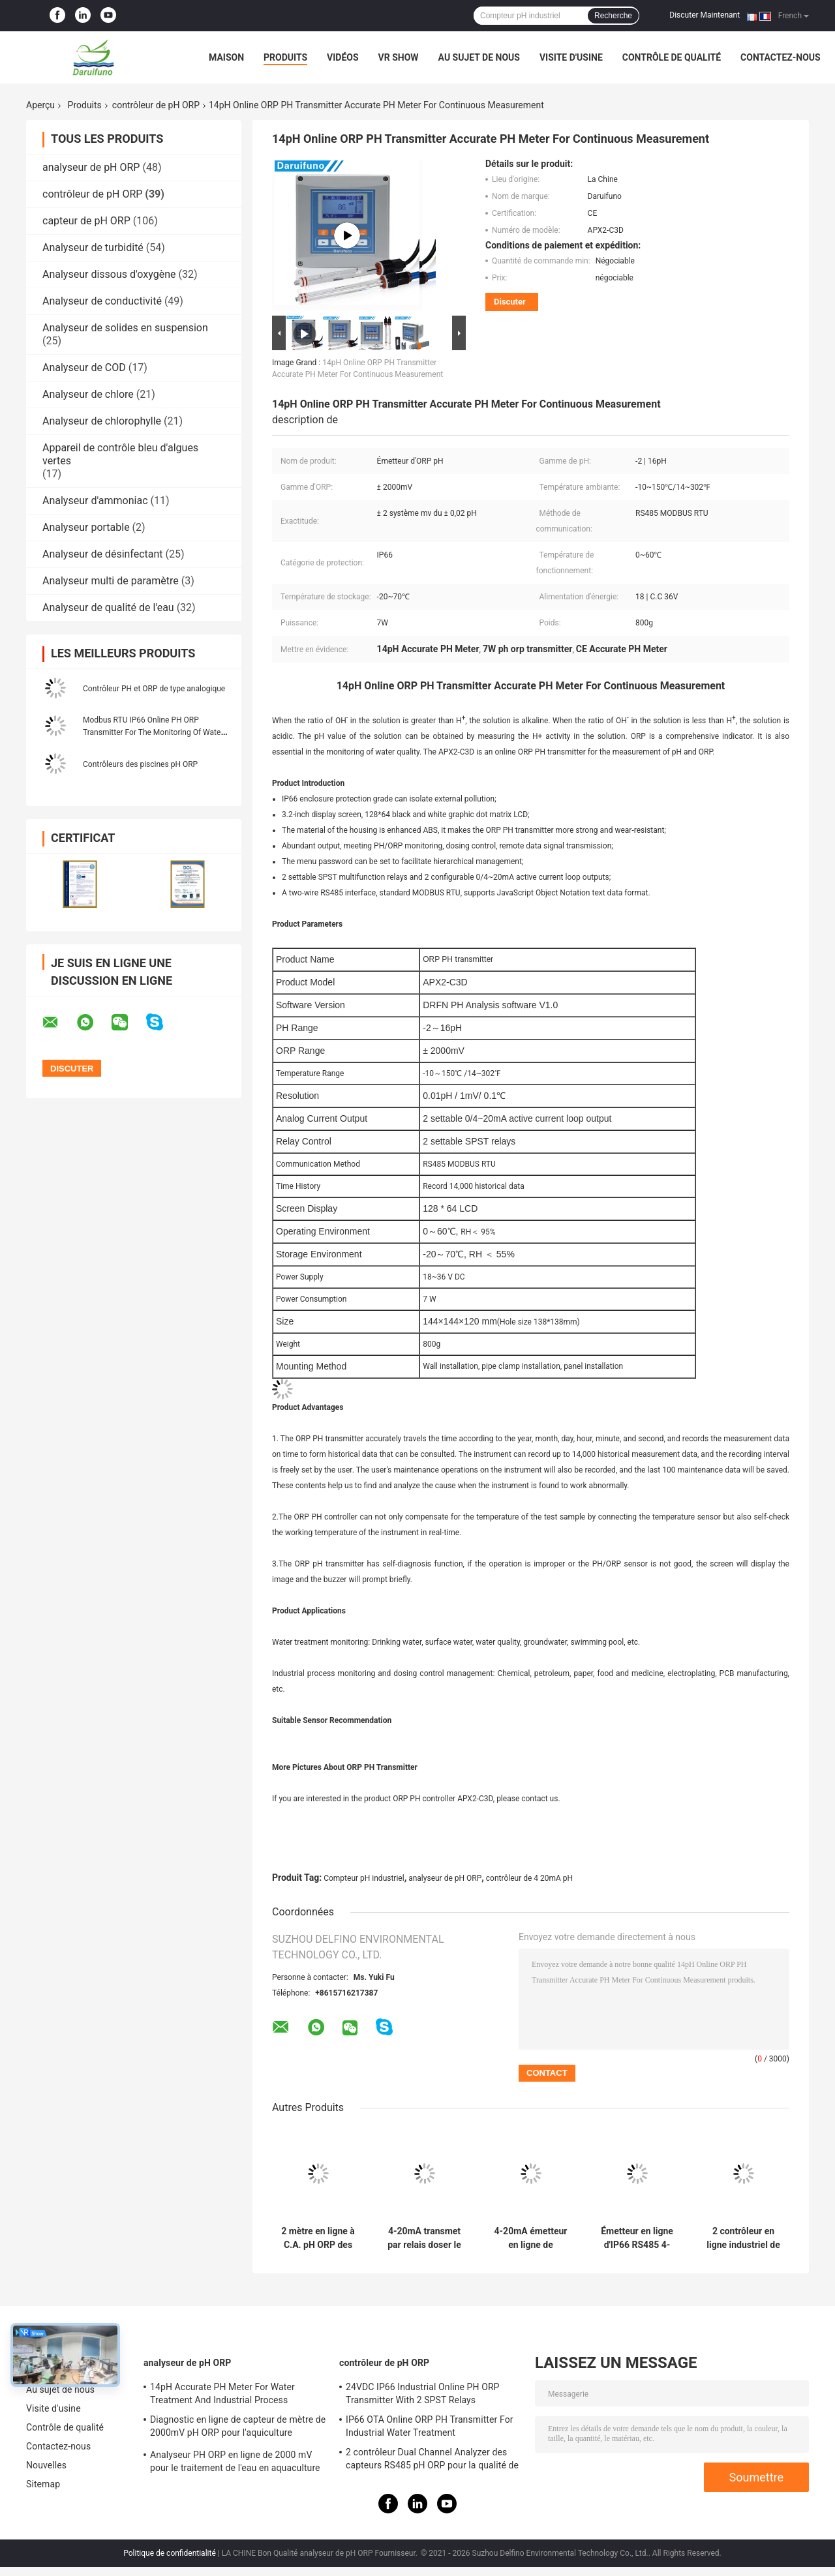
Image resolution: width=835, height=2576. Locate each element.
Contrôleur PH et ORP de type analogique (154, 688)
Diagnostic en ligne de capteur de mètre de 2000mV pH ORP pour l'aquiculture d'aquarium (238, 2428)
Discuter (510, 302)
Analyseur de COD (84, 367)
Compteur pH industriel (364, 1878)
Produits (285, 57)
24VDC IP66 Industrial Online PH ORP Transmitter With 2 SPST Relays (423, 2393)
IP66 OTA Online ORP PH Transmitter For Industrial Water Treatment (429, 2426)
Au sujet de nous (479, 57)
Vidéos (343, 57)
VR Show (398, 57)
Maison (226, 57)
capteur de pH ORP (86, 221)
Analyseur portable (86, 527)
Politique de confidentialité (169, 2553)
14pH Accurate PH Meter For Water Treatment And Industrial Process (222, 2393)
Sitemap (43, 2484)
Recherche (613, 15)
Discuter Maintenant (704, 15)
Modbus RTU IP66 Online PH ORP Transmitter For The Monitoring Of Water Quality (153, 732)
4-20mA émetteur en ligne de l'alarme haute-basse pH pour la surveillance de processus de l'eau (531, 2238)
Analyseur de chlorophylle (101, 421)
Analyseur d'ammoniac (95, 500)
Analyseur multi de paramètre (110, 581)
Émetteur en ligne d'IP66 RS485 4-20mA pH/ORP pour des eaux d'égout (637, 2238)
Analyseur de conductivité (102, 301)
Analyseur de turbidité (93, 247)
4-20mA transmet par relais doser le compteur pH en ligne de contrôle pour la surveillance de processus (424, 2238)
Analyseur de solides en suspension (125, 328)
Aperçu (40, 105)
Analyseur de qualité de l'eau (108, 607)
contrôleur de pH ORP (156, 105)
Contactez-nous (780, 57)
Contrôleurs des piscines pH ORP (140, 764)
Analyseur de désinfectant (102, 554)
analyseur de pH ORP (91, 167)
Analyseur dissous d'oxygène (109, 274)
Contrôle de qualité (671, 57)
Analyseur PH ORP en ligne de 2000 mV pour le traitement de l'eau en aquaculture (235, 2461)
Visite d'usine (571, 57)
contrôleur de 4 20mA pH (529, 1878)
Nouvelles (46, 2465)
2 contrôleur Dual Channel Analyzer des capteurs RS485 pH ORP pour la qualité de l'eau (432, 2460)
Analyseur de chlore (88, 394)
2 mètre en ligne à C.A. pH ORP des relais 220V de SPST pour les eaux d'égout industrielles (318, 2238)
